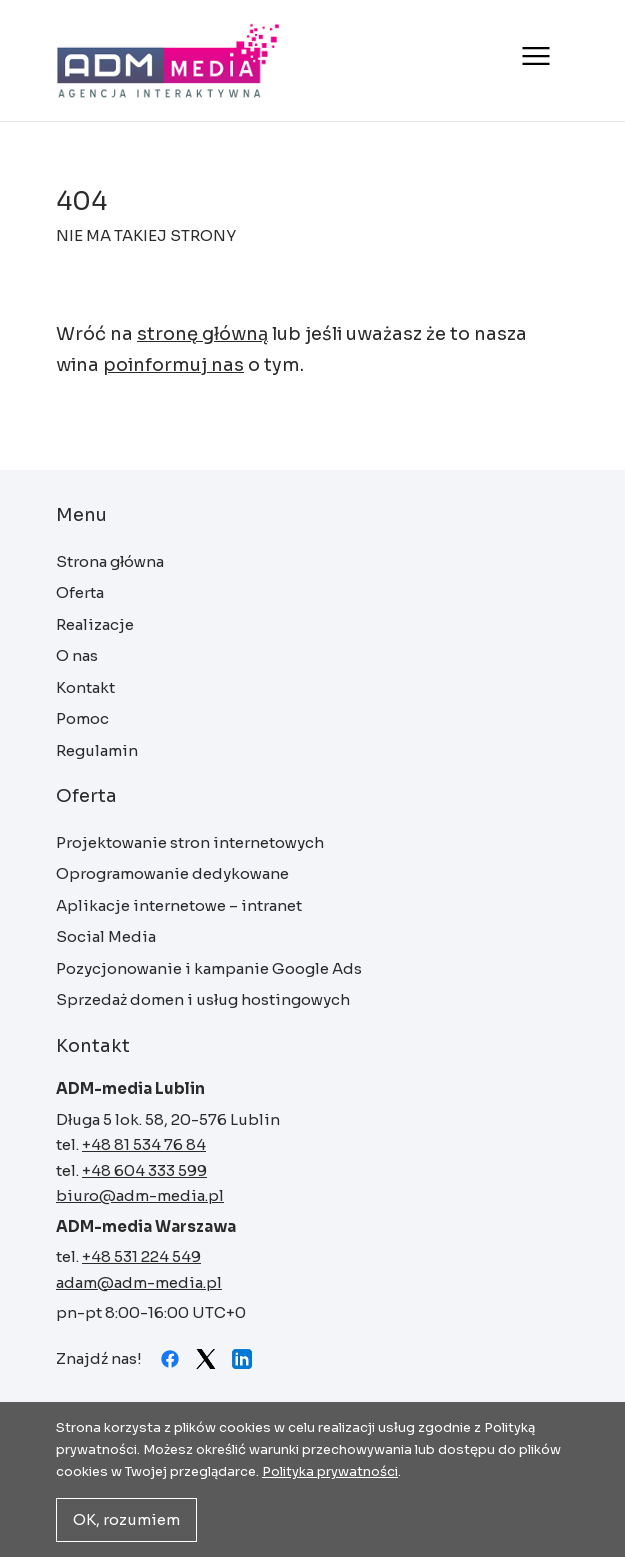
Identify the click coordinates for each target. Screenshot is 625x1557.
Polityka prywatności (330, 1471)
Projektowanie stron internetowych (190, 842)
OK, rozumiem (126, 1519)
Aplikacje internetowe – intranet (179, 905)
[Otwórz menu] (533, 56)
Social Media (106, 936)
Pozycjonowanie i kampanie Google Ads (209, 968)
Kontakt (85, 687)
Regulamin (97, 750)
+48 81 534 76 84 (144, 1144)
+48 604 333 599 (144, 1170)
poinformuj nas (173, 365)
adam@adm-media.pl (139, 1282)
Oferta (80, 592)
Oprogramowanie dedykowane (172, 873)
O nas (77, 655)
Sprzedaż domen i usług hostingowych (203, 999)
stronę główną (202, 334)
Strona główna (169, 60)
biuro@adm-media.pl (140, 1195)
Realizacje (95, 624)
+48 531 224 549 (141, 1256)
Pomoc (82, 718)
